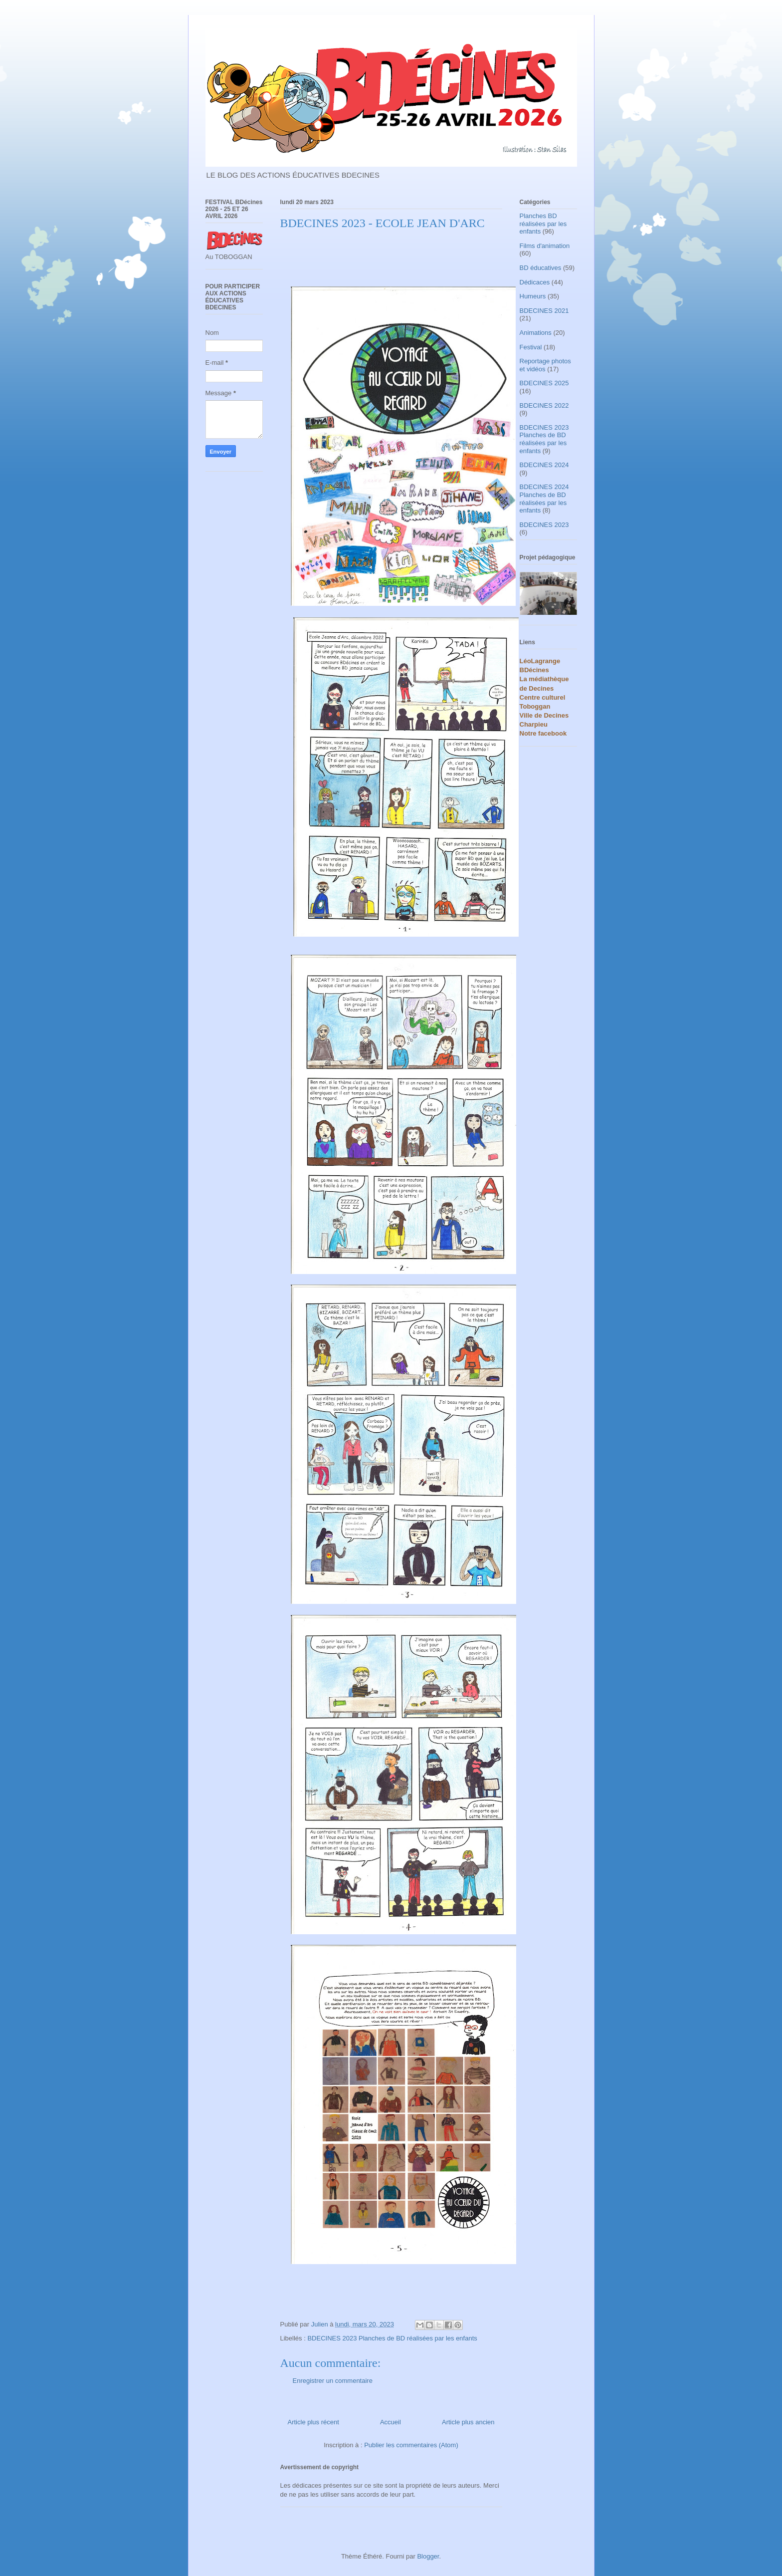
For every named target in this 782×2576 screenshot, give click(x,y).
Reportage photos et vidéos (545, 365)
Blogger (428, 2556)
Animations (536, 332)
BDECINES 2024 (544, 465)
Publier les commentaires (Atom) (411, 2445)
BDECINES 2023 (544, 524)
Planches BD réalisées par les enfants (543, 223)
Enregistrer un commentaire (333, 2380)
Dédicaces (535, 282)
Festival (531, 347)
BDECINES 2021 (544, 310)
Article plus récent (313, 2422)
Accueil (390, 2422)
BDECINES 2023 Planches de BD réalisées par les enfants (392, 2338)
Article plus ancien (468, 2422)
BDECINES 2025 (544, 383)
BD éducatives (541, 267)
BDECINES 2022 (544, 405)
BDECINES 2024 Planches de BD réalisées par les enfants (544, 498)
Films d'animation (545, 246)
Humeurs (533, 296)
